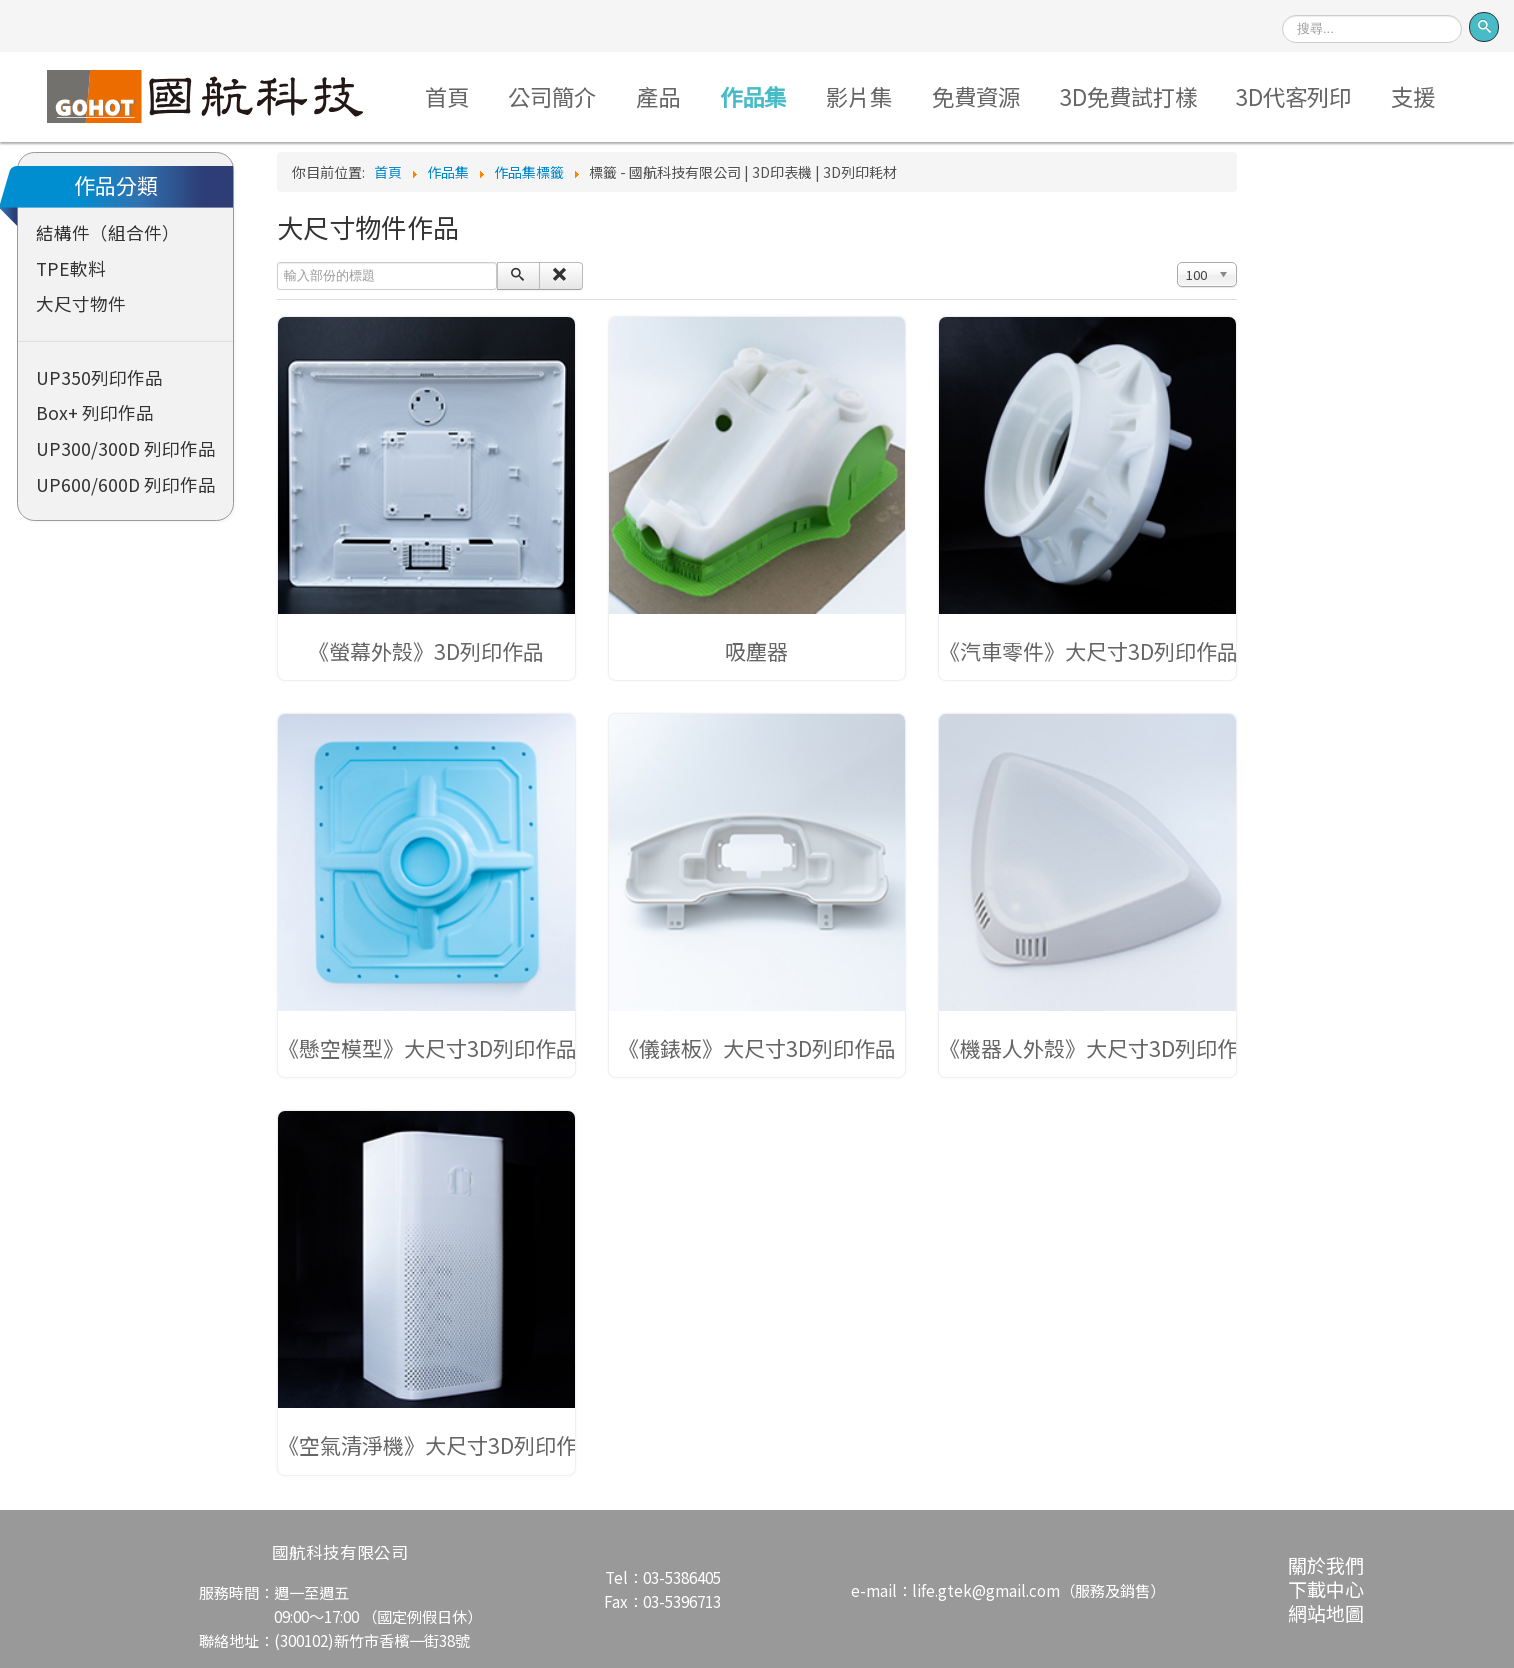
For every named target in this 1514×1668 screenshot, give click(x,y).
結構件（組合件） (108, 232)
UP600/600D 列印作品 (126, 484)
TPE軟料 (71, 268)
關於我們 (1326, 1564)
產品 (658, 96)
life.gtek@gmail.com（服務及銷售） (1038, 1590)
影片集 (859, 96)
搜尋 (1282, 8)
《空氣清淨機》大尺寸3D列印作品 (438, 1445)
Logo (204, 96)
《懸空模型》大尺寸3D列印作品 (427, 1048)
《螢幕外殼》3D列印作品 (426, 651)
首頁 (447, 96)
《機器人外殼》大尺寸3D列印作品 (1099, 1048)
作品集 (753, 96)
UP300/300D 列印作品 (126, 448)
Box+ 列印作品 (95, 412)
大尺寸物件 (81, 303)
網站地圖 (1326, 1612)
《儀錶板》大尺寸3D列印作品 (757, 1048)
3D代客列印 (1293, 96)
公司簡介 (552, 96)
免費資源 (976, 96)
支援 (1413, 96)
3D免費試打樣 (1128, 96)
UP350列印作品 (99, 377)
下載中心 (1326, 1588)
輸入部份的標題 (277, 262)
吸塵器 (756, 651)
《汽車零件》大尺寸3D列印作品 (1088, 651)
